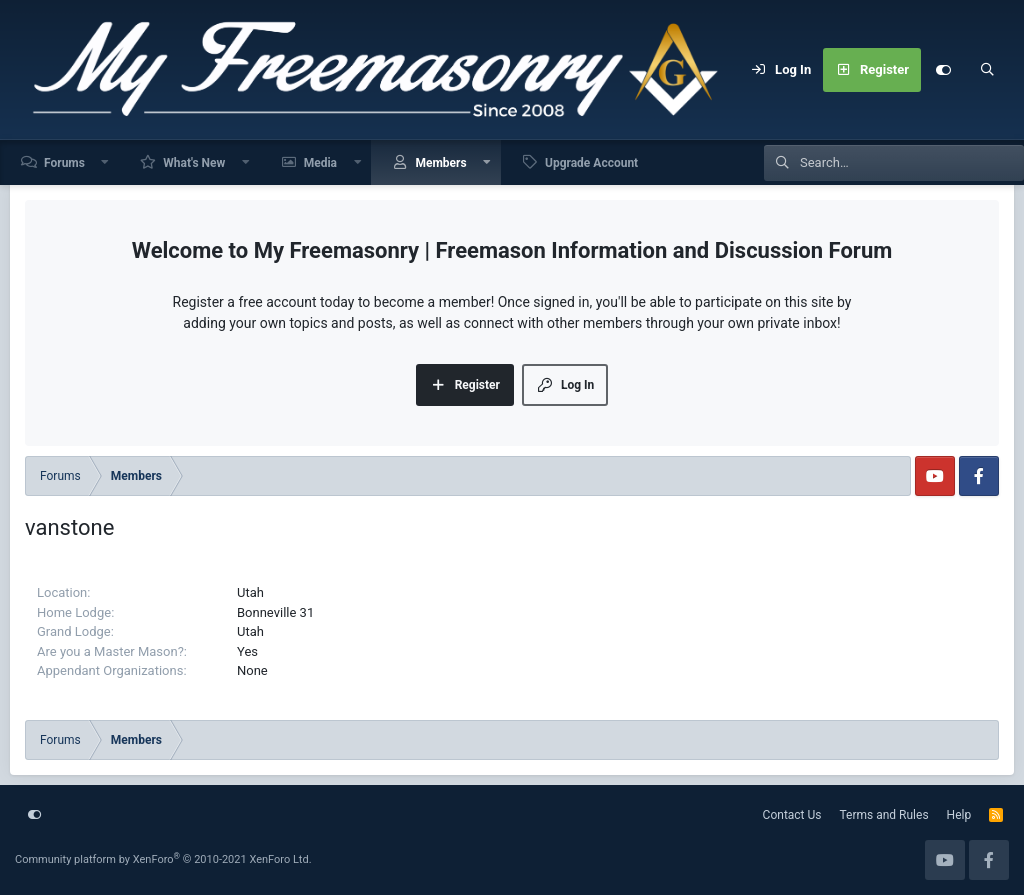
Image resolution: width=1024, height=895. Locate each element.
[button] (106, 162)
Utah (250, 592)
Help (959, 815)
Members (440, 163)
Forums (64, 163)
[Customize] (943, 70)
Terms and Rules (884, 815)
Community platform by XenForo (163, 859)
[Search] (987, 70)
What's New (194, 163)
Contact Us (792, 815)
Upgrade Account (591, 163)
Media (320, 163)
